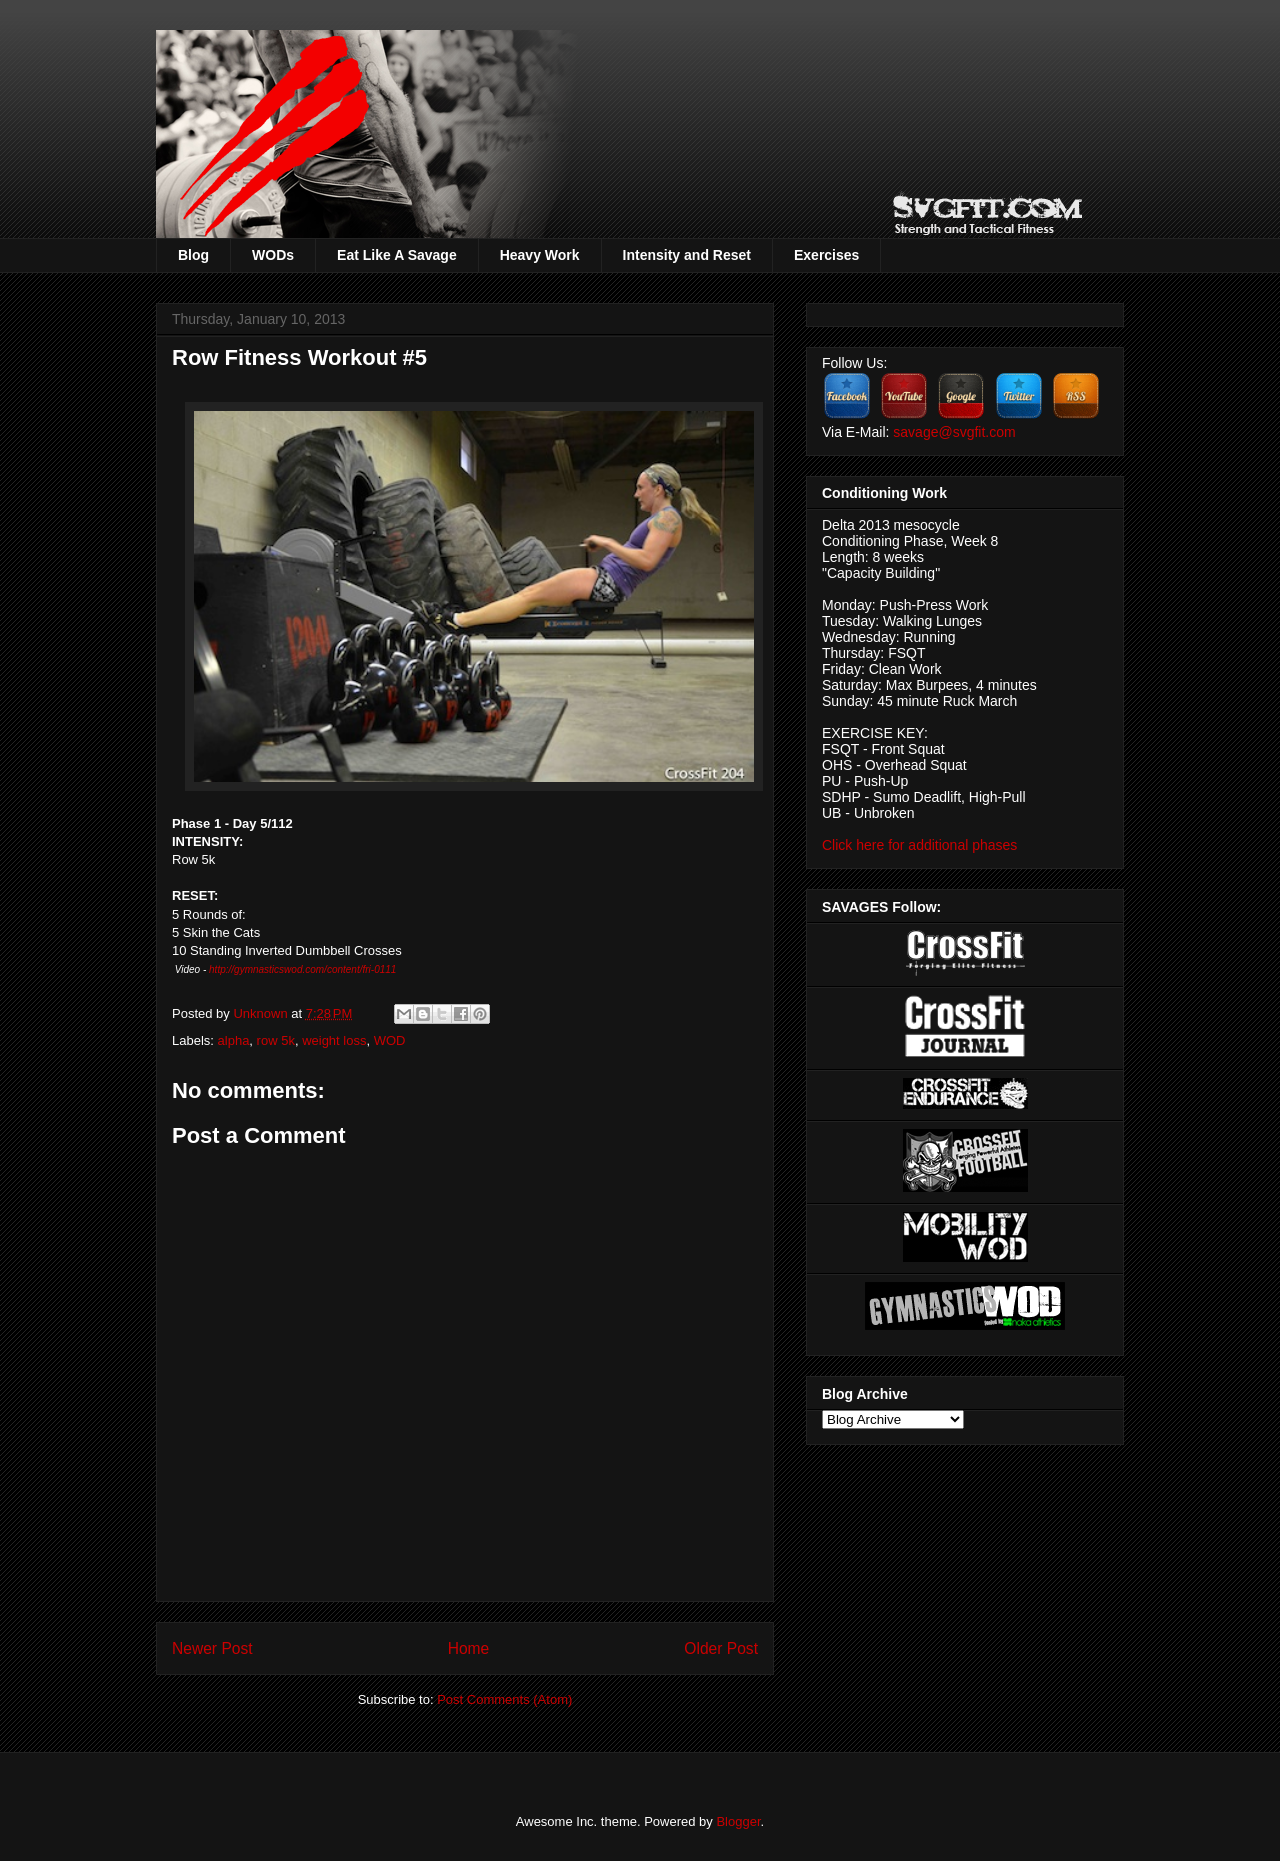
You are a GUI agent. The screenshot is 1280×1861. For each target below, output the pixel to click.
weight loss (334, 1040)
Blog (193, 255)
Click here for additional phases (919, 845)
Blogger (738, 1821)
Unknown (262, 1013)
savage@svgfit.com (954, 432)
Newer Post (212, 1648)
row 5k (276, 1040)
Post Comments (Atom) (504, 1699)
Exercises (826, 255)
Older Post (721, 1648)
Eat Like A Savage (397, 255)
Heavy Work (540, 255)
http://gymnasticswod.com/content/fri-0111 (302, 969)
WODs (273, 255)
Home (469, 1648)
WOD (390, 1040)
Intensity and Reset (687, 255)
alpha (234, 1040)
